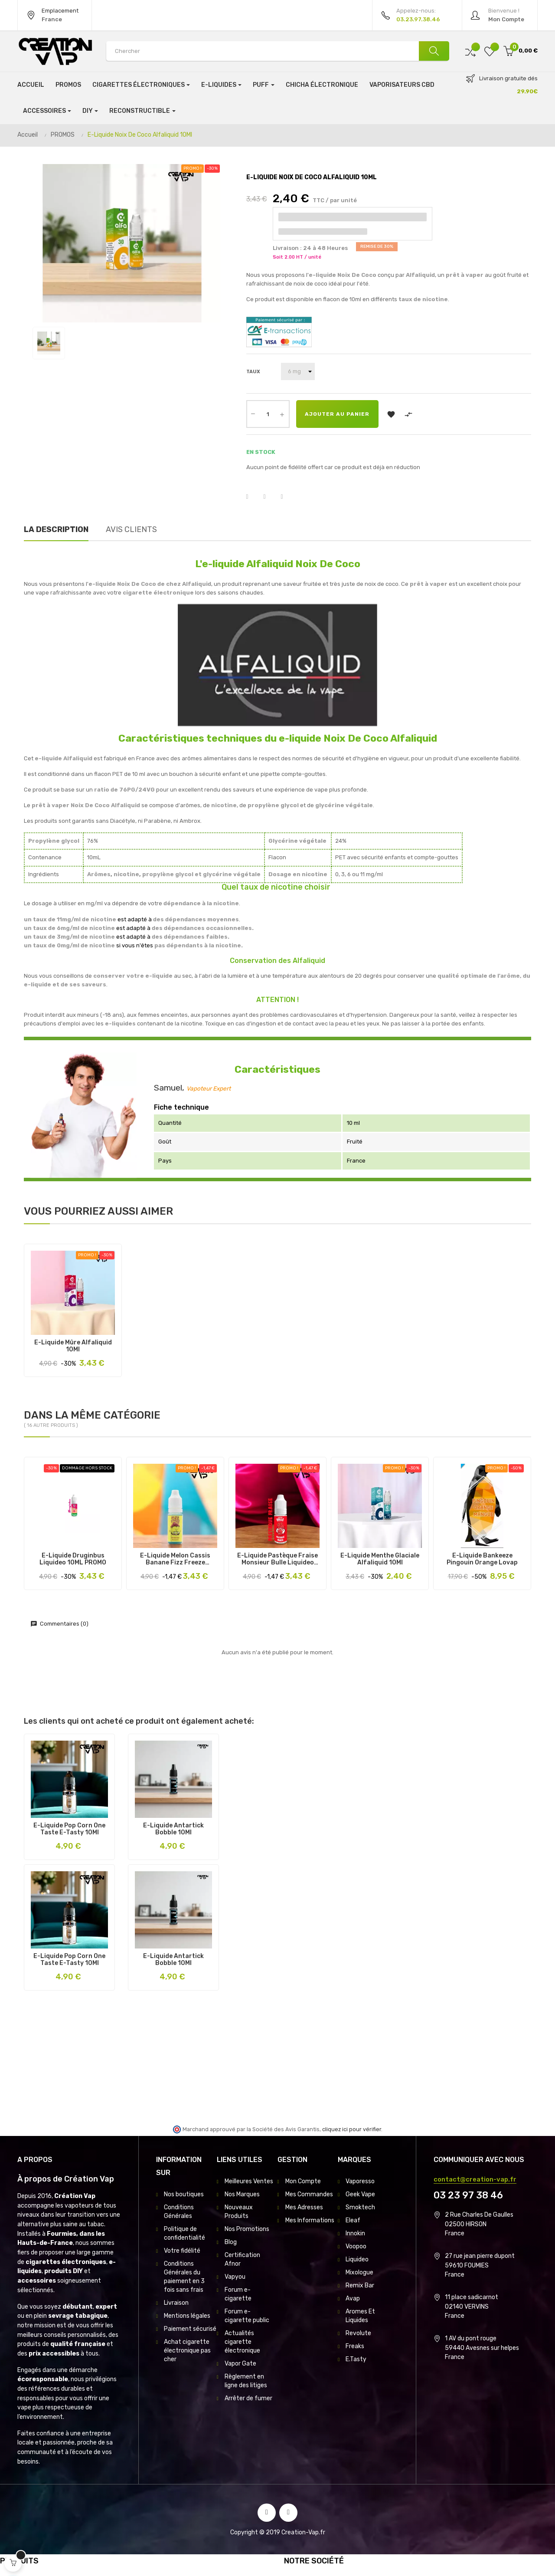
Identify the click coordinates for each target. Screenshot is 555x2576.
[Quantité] (268, 414)
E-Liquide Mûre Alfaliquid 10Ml (73, 1346)
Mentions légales (187, 2316)
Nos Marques (242, 2194)
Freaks (355, 2346)
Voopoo (356, 2246)
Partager (252, 497)
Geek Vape (360, 2194)
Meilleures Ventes (249, 2181)
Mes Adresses (304, 2207)
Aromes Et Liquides (360, 2316)
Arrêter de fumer (248, 2398)
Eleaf (353, 2220)
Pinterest (287, 497)
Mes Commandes (309, 2194)
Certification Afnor (242, 2259)
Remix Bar (360, 2285)
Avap (353, 2298)
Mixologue (359, 2272)
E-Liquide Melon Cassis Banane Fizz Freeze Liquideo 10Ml (175, 1559)
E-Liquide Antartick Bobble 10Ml (173, 1829)
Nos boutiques (184, 2194)
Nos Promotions (247, 2229)
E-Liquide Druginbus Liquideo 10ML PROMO (72, 1559)
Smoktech (360, 2207)
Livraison (176, 2303)
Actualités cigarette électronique (242, 2342)
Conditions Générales (179, 2212)
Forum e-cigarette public (247, 2316)
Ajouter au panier (337, 414)
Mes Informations (309, 2220)
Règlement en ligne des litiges (246, 2381)
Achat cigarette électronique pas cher (187, 2350)
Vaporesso (360, 2181)
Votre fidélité (182, 2250)
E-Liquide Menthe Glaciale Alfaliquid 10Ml (379, 1559)
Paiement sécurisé (190, 2329)
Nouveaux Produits (239, 2212)
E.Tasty (356, 2359)
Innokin (355, 2233)
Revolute (358, 2333)
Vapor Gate (240, 2363)
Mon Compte (303, 2181)
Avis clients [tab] (131, 529)
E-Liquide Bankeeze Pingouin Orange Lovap (482, 1559)
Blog (231, 2242)
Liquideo (357, 2259)
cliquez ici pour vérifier (351, 2129)
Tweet (270, 497)
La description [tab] (56, 529)
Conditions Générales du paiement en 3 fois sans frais (184, 2276)
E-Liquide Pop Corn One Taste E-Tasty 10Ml (69, 1829)
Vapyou (235, 2276)
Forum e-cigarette (238, 2294)
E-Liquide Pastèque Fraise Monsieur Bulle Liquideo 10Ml (277, 1559)
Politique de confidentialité (184, 2233)
